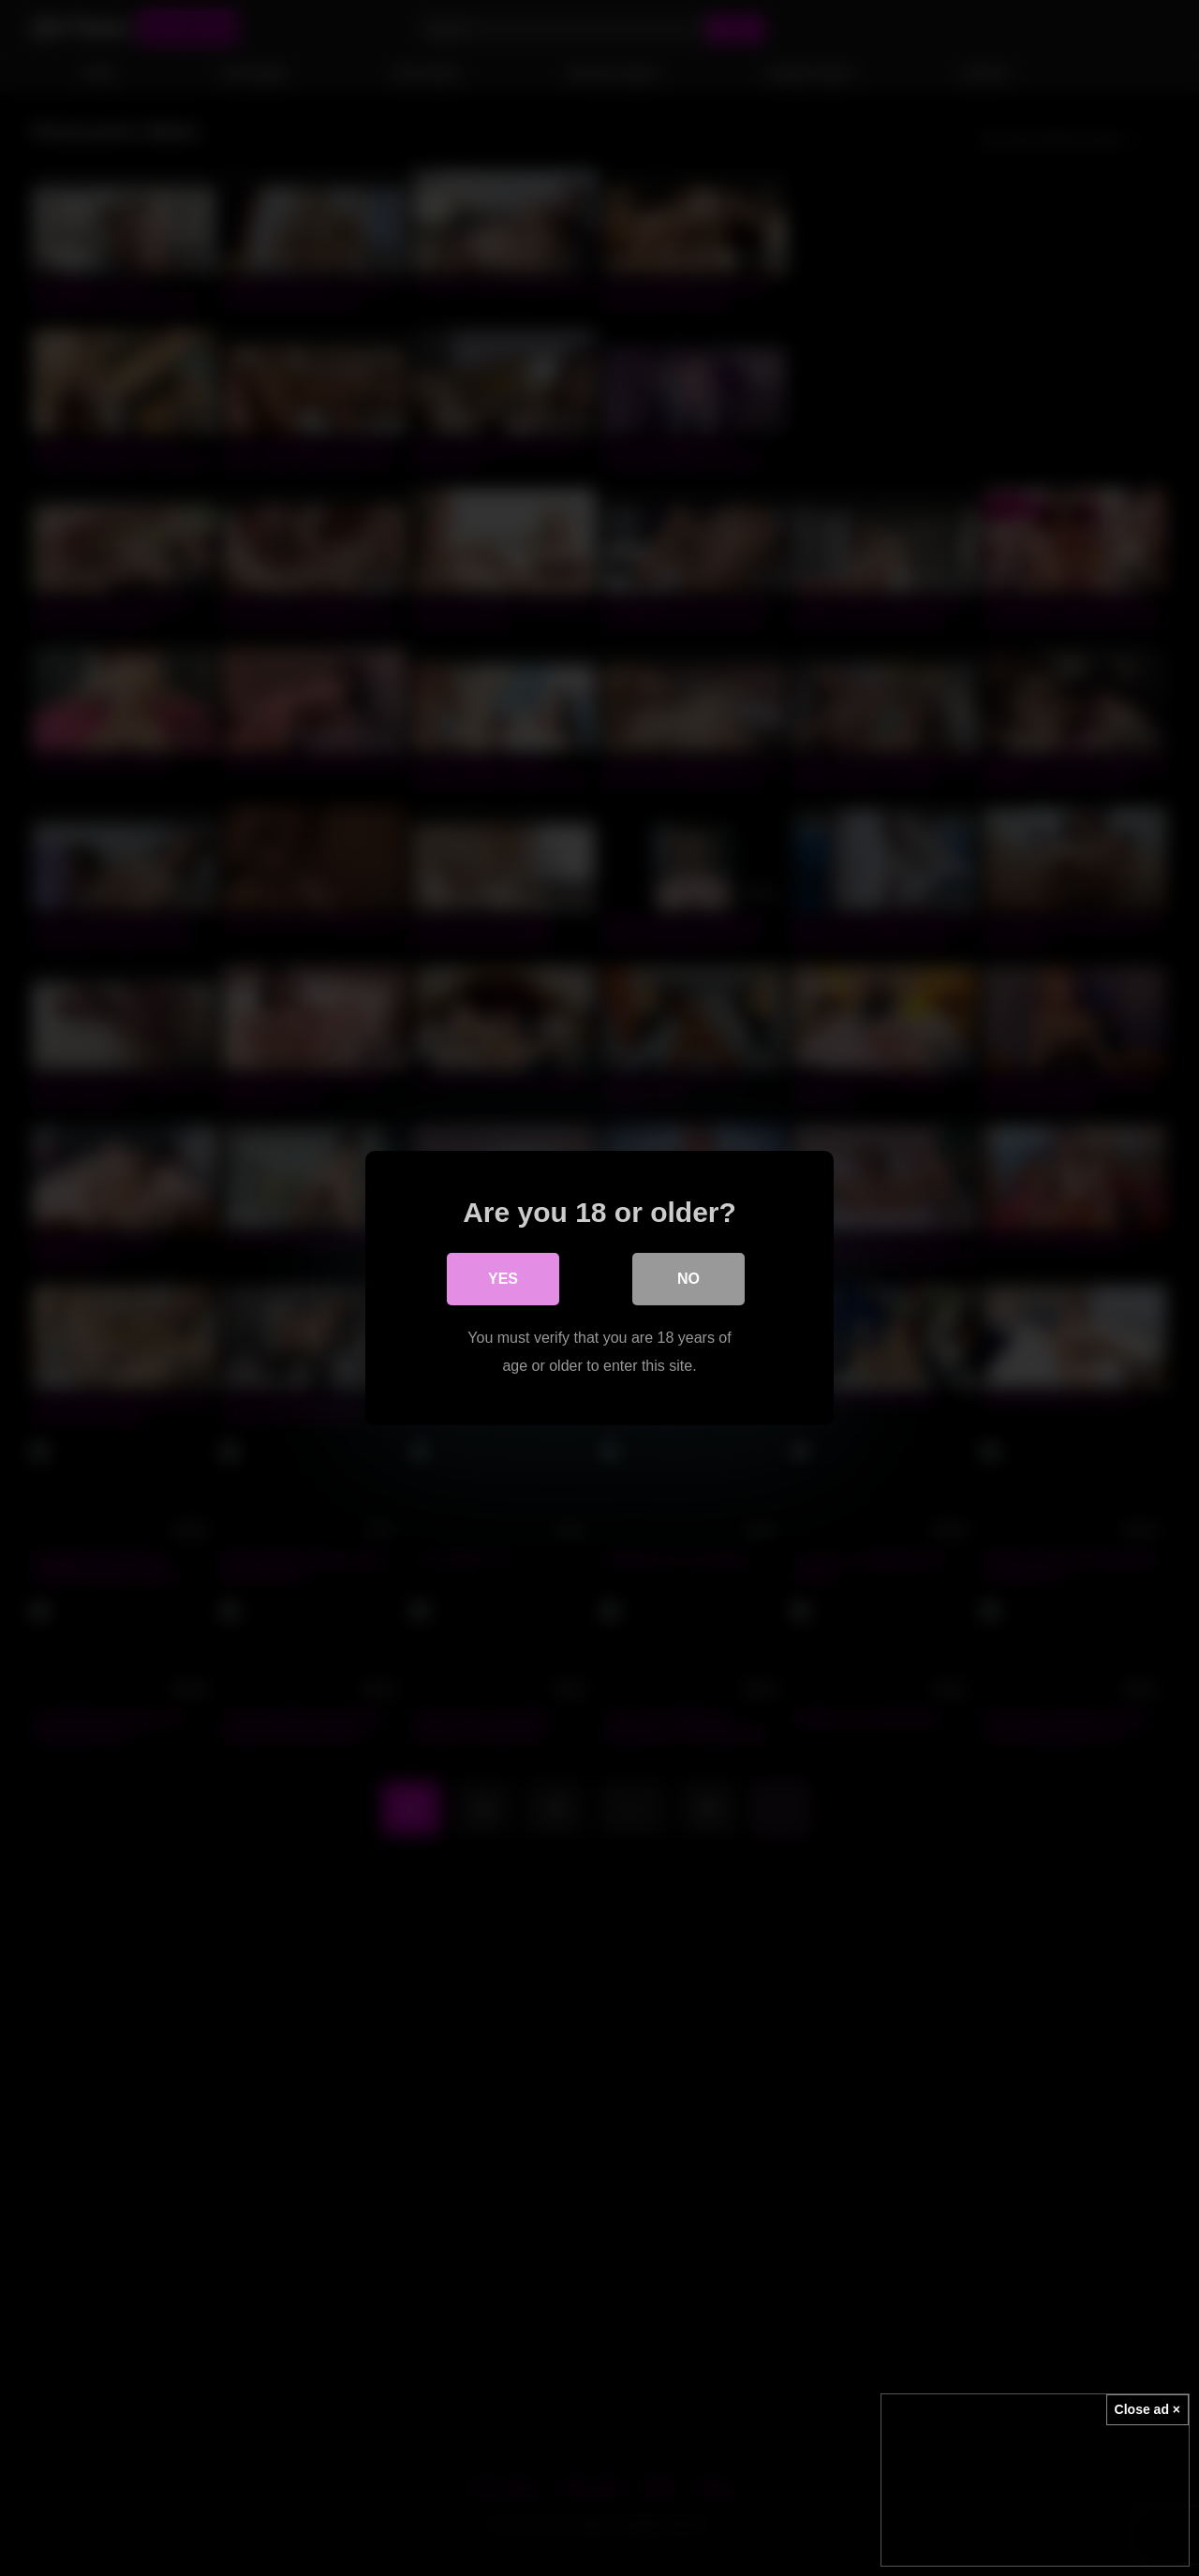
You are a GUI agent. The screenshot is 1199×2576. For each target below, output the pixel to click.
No (688, 1279)
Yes (503, 1279)
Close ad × (1147, 2409)
